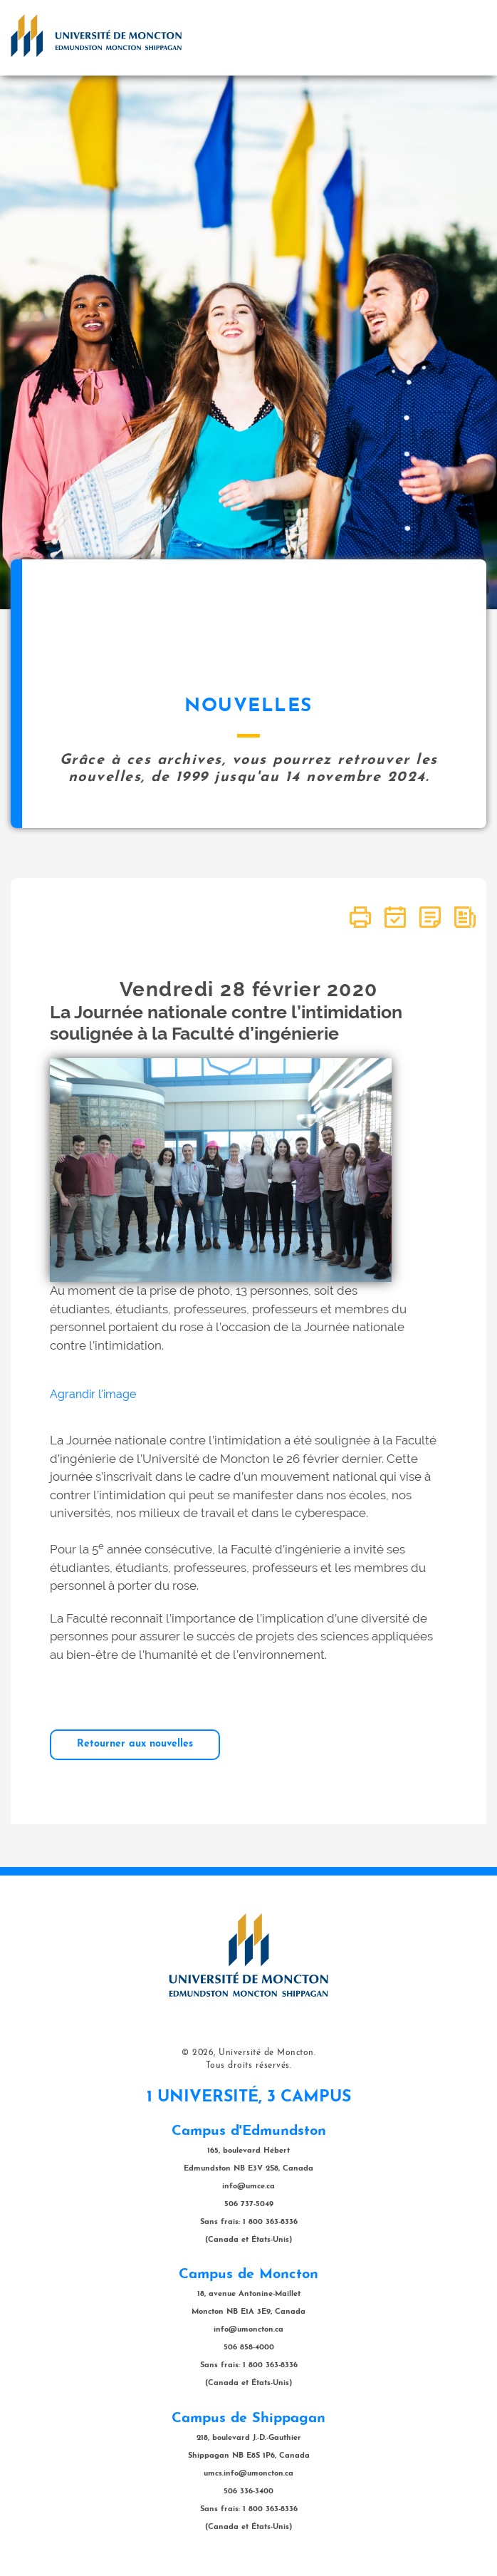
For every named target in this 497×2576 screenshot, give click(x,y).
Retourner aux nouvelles (135, 1744)
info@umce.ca (248, 2186)
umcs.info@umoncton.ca (248, 2474)
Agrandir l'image (93, 1394)
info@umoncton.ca (248, 2330)
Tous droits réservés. (249, 2066)
